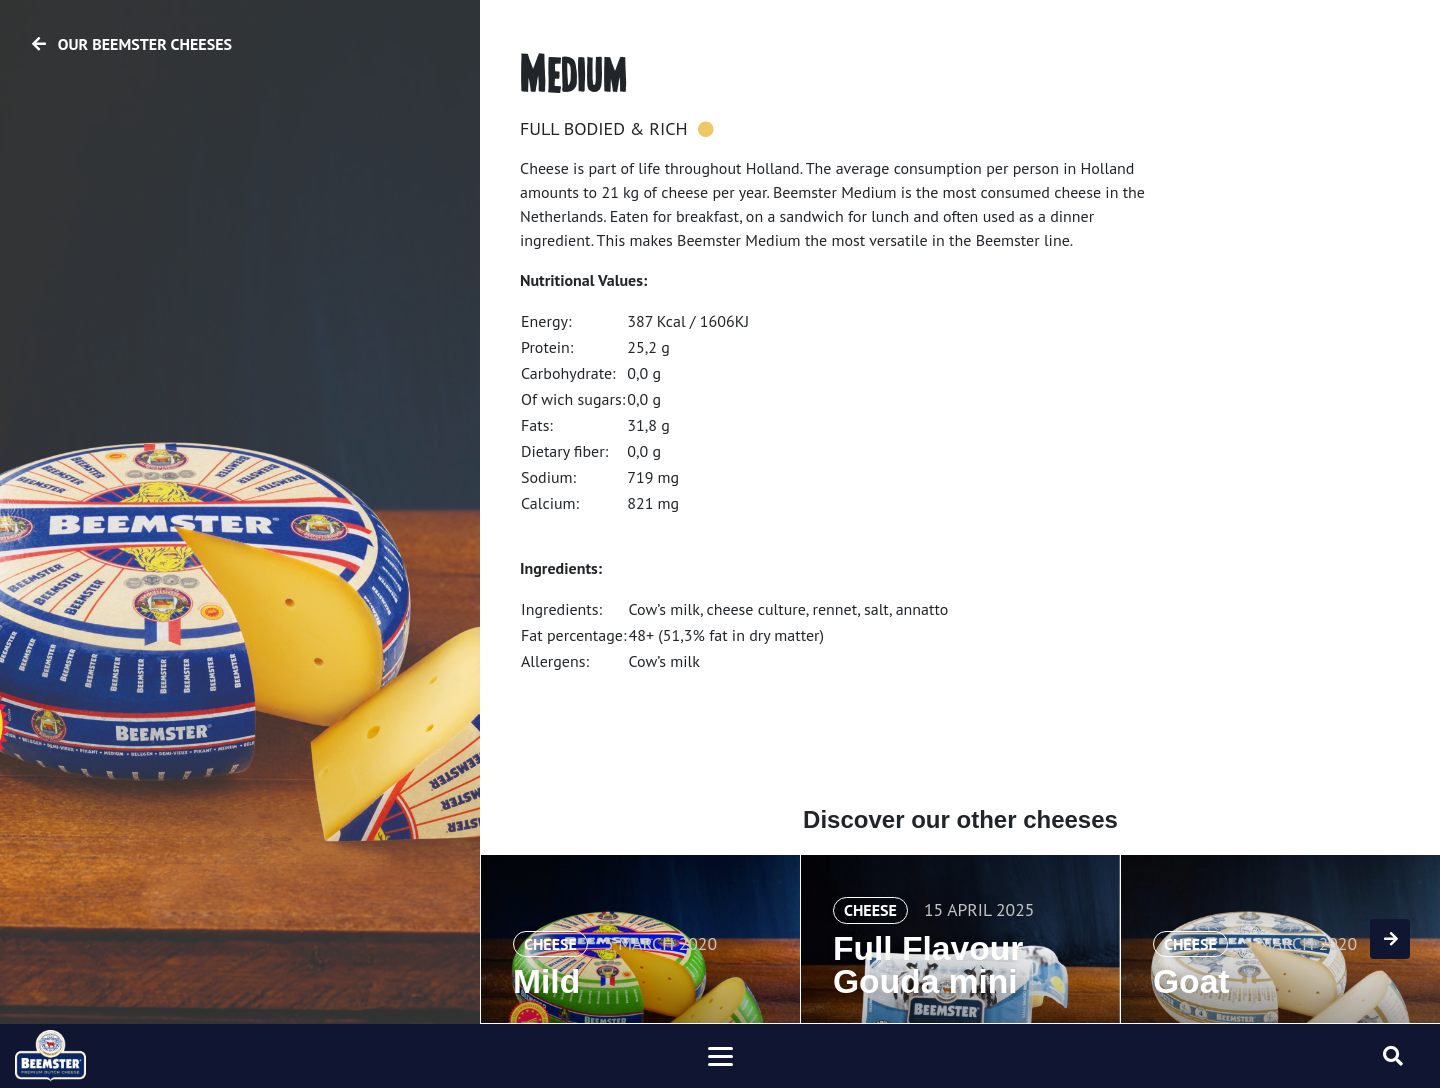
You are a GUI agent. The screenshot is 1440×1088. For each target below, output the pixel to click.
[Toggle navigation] (720, 1056)
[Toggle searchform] (1393, 1056)
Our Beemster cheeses (132, 44)
